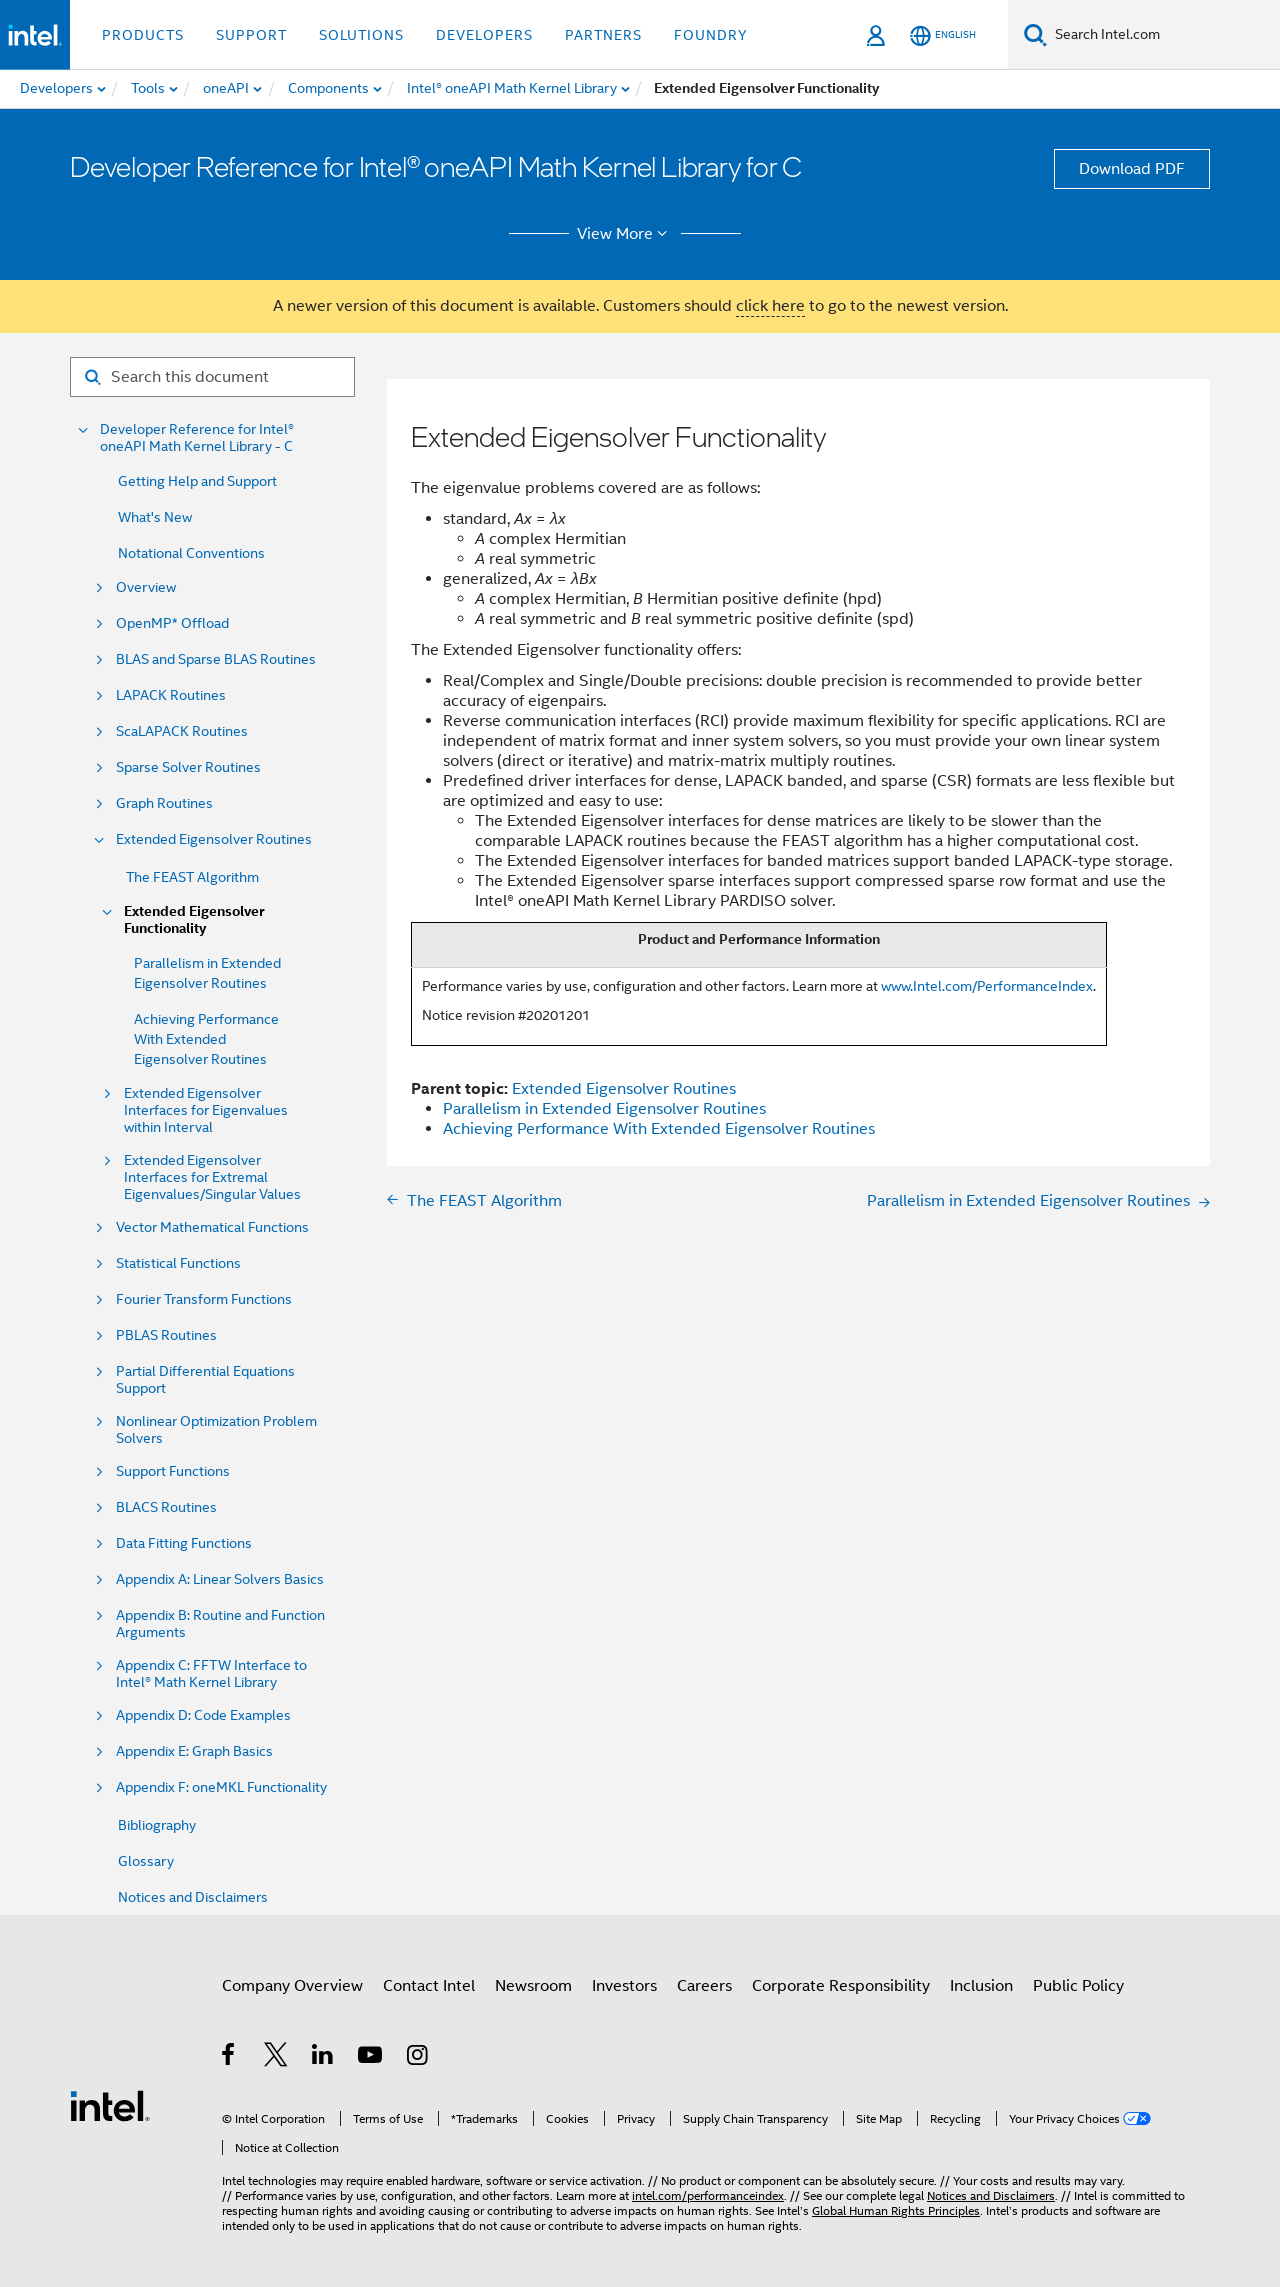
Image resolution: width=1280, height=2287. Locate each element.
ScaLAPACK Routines (182, 731)
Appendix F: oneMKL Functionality (221, 1787)
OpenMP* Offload (172, 623)
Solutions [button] (361, 35)
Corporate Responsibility (841, 1986)
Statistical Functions (178, 1263)
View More (625, 234)
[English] (943, 35)
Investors (624, 1986)
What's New (155, 517)
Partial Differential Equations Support (205, 1380)
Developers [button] (484, 35)
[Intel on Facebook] (229, 2058)
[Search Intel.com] (1163, 35)
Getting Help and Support (197, 481)
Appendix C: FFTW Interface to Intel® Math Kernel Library (211, 1674)
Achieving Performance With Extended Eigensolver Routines (206, 1039)
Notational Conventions (191, 553)
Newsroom (533, 1986)
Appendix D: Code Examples (203, 1715)
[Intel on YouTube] (371, 2058)
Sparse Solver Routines (188, 767)
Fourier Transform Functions (204, 1299)
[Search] (1035, 34)
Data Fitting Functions (184, 1543)
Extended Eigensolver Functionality (194, 920)
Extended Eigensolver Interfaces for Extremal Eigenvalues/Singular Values (212, 1177)
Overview (146, 587)
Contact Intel (429, 1986)
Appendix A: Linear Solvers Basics (220, 1579)
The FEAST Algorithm (192, 877)
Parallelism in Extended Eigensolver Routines (604, 1109)
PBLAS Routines (166, 1335)
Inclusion (981, 1986)
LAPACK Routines (171, 695)
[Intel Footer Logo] (110, 2105)
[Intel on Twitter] (276, 2058)
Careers (704, 1986)
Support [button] (251, 35)
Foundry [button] (711, 35)
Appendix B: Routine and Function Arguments (220, 1624)
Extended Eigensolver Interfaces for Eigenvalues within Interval (206, 1110)
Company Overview (292, 1986)
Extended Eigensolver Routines (214, 839)
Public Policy (1078, 1986)
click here (770, 306)
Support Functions (173, 1471)
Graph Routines (164, 803)
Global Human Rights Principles (896, 2210)
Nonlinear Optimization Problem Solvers (216, 1430)
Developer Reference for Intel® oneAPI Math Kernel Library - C (197, 438)
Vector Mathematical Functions (212, 1227)
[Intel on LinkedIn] (323, 2058)
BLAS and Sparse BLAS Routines (216, 659)
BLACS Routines (166, 1507)
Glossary (146, 1861)
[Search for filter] (212, 377)
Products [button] (143, 35)
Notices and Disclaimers (193, 1897)
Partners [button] (603, 35)
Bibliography (157, 1825)
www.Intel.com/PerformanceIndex (987, 986)
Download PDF (1132, 169)
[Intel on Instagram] (418, 2058)
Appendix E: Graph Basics (194, 1751)
